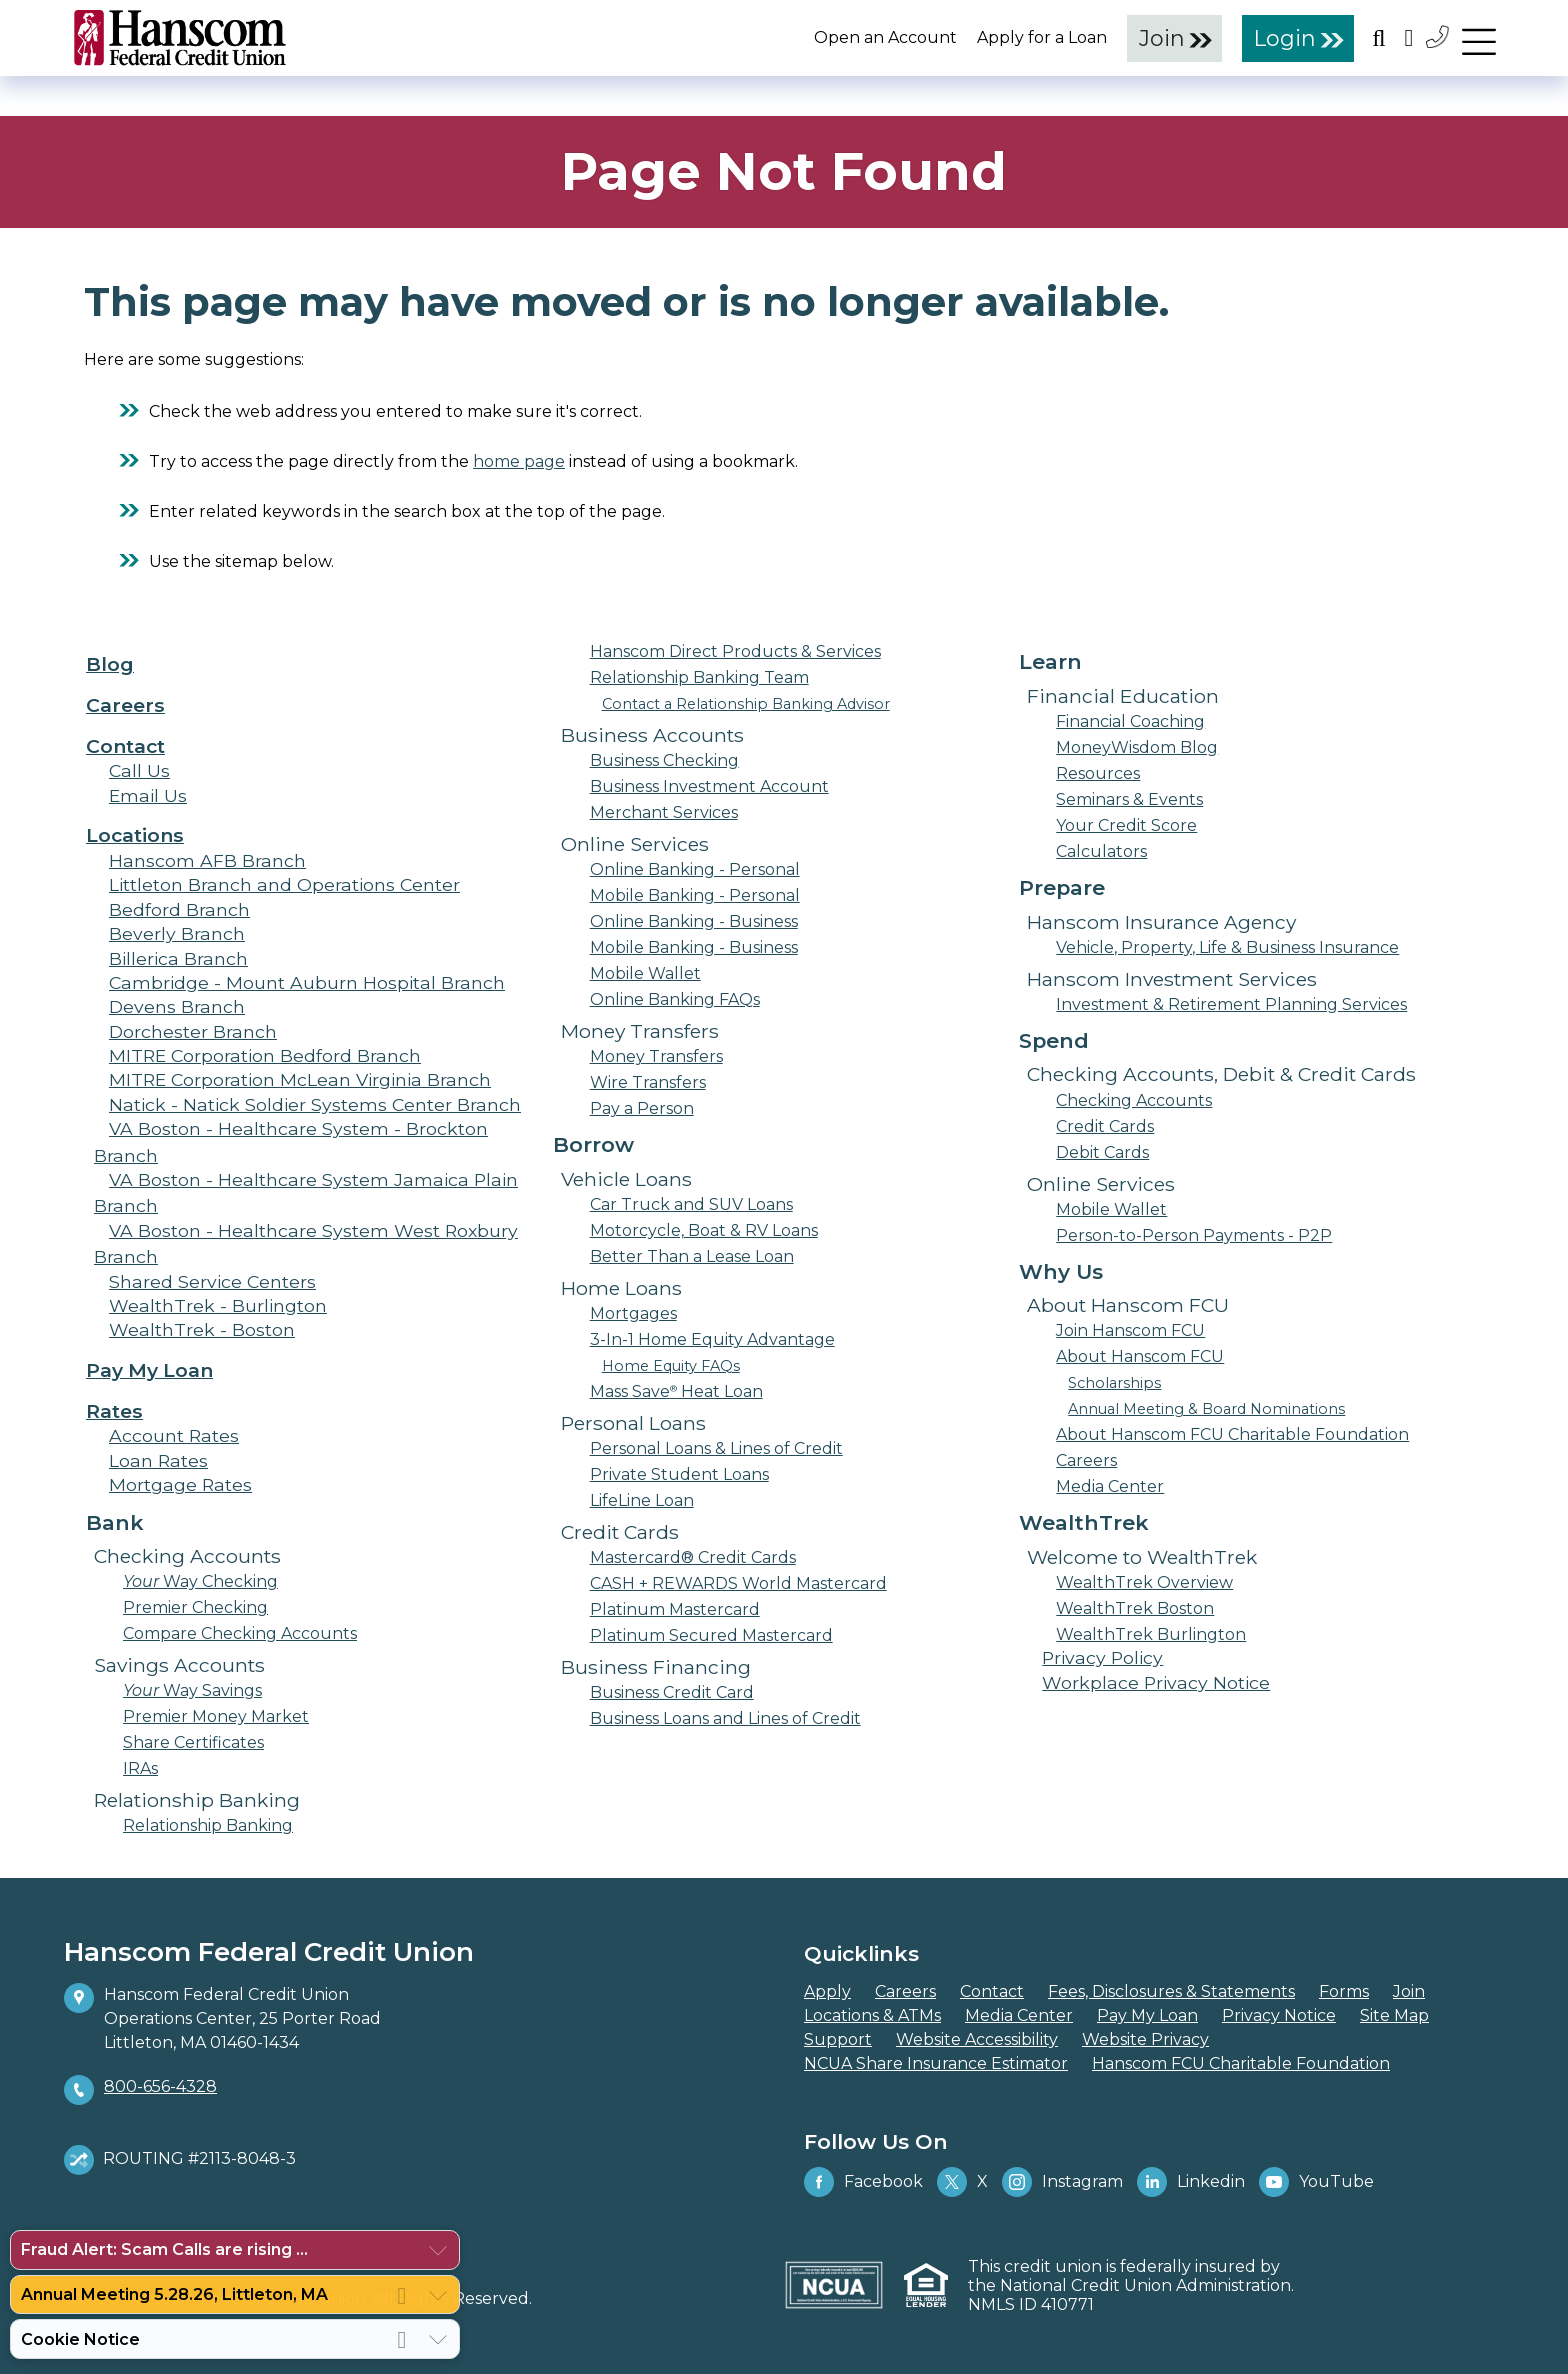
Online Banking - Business (694, 921)
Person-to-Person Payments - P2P (1194, 1235)
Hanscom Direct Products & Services (735, 651)
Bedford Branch (179, 909)
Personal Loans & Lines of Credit (716, 1448)
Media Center (1110, 1486)
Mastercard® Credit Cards (693, 1557)
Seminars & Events (1129, 799)
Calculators (1101, 851)
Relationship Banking (208, 1825)
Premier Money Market (216, 1716)
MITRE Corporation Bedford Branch (265, 1055)
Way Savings (192, 1690)
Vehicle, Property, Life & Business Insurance (1227, 947)
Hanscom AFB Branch (207, 860)
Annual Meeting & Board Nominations (1206, 1409)
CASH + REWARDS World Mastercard (738, 1583)
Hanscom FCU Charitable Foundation (1241, 2063)
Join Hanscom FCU (1130, 1330)
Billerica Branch (178, 958)
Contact (125, 746)
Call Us (139, 770)
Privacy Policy (1102, 1657)
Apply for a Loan (1042, 37)
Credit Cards (1105, 1126)
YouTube (1316, 2182)
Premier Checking (195, 1607)
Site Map (1394, 2015)
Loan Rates (158, 1460)
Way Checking (200, 1581)
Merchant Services (664, 812)
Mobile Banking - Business (694, 947)
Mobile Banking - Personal (695, 895)
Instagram (1062, 2182)
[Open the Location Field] (1409, 37)
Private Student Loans (679, 1474)
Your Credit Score (1126, 825)
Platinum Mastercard (675, 1609)
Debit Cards (1102, 1152)
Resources (1098, 773)
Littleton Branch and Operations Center (284, 884)
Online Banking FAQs (675, 999)
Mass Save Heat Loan (676, 1391)
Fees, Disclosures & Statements (1171, 1991)
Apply (827, 1991)
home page (519, 461)
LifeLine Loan (642, 1500)
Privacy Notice (1279, 2015)
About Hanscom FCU (1140, 1356)
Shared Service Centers (212, 1281)
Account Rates (174, 1435)
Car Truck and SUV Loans (691, 1204)
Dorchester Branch (193, 1031)
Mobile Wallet (645, 973)
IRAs (140, 1768)
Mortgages (633, 1313)
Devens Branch (177, 1006)
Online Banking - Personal (695, 869)
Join (1162, 38)
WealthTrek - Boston (202, 1329)
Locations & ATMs (872, 2015)
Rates (114, 1411)
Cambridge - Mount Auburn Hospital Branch (307, 982)
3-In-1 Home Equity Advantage (712, 1339)
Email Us (148, 795)
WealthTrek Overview (1144, 1582)
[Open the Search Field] (1379, 37)
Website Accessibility (977, 2039)
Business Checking (664, 760)
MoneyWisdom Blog (1137, 747)
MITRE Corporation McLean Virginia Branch (300, 1079)
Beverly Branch (177, 933)
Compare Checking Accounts (240, 1633)
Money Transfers (656, 1056)
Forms (1344, 1991)
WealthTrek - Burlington (218, 1305)
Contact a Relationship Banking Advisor (746, 704)
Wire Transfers (648, 1082)
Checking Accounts (1134, 1100)
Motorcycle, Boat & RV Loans (704, 1230)
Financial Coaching (1130, 721)
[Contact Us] (1439, 36)
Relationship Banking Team (699, 677)
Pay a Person (642, 1108)
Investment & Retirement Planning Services (1231, 1004)
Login (1285, 38)
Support (838, 2039)
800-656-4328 (160, 2086)
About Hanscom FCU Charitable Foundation (1232, 1434)
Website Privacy (1145, 2039)
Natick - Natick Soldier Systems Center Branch (315, 1104)
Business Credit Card (672, 1692)
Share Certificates (193, 1742)
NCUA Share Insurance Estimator (936, 2063)
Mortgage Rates (180, 1484)
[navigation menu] (1479, 37)
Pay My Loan (149, 1370)
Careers (125, 705)
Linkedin (1191, 2182)
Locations (135, 835)
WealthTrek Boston (1135, 1608)
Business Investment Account (709, 786)
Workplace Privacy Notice (1156, 1682)
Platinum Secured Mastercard (711, 1635)
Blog (110, 664)
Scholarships (1114, 1383)
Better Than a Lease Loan (692, 1256)
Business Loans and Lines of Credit (725, 1718)
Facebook (863, 2182)
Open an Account (885, 37)
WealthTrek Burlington (1151, 1634)
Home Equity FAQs (671, 1366)
